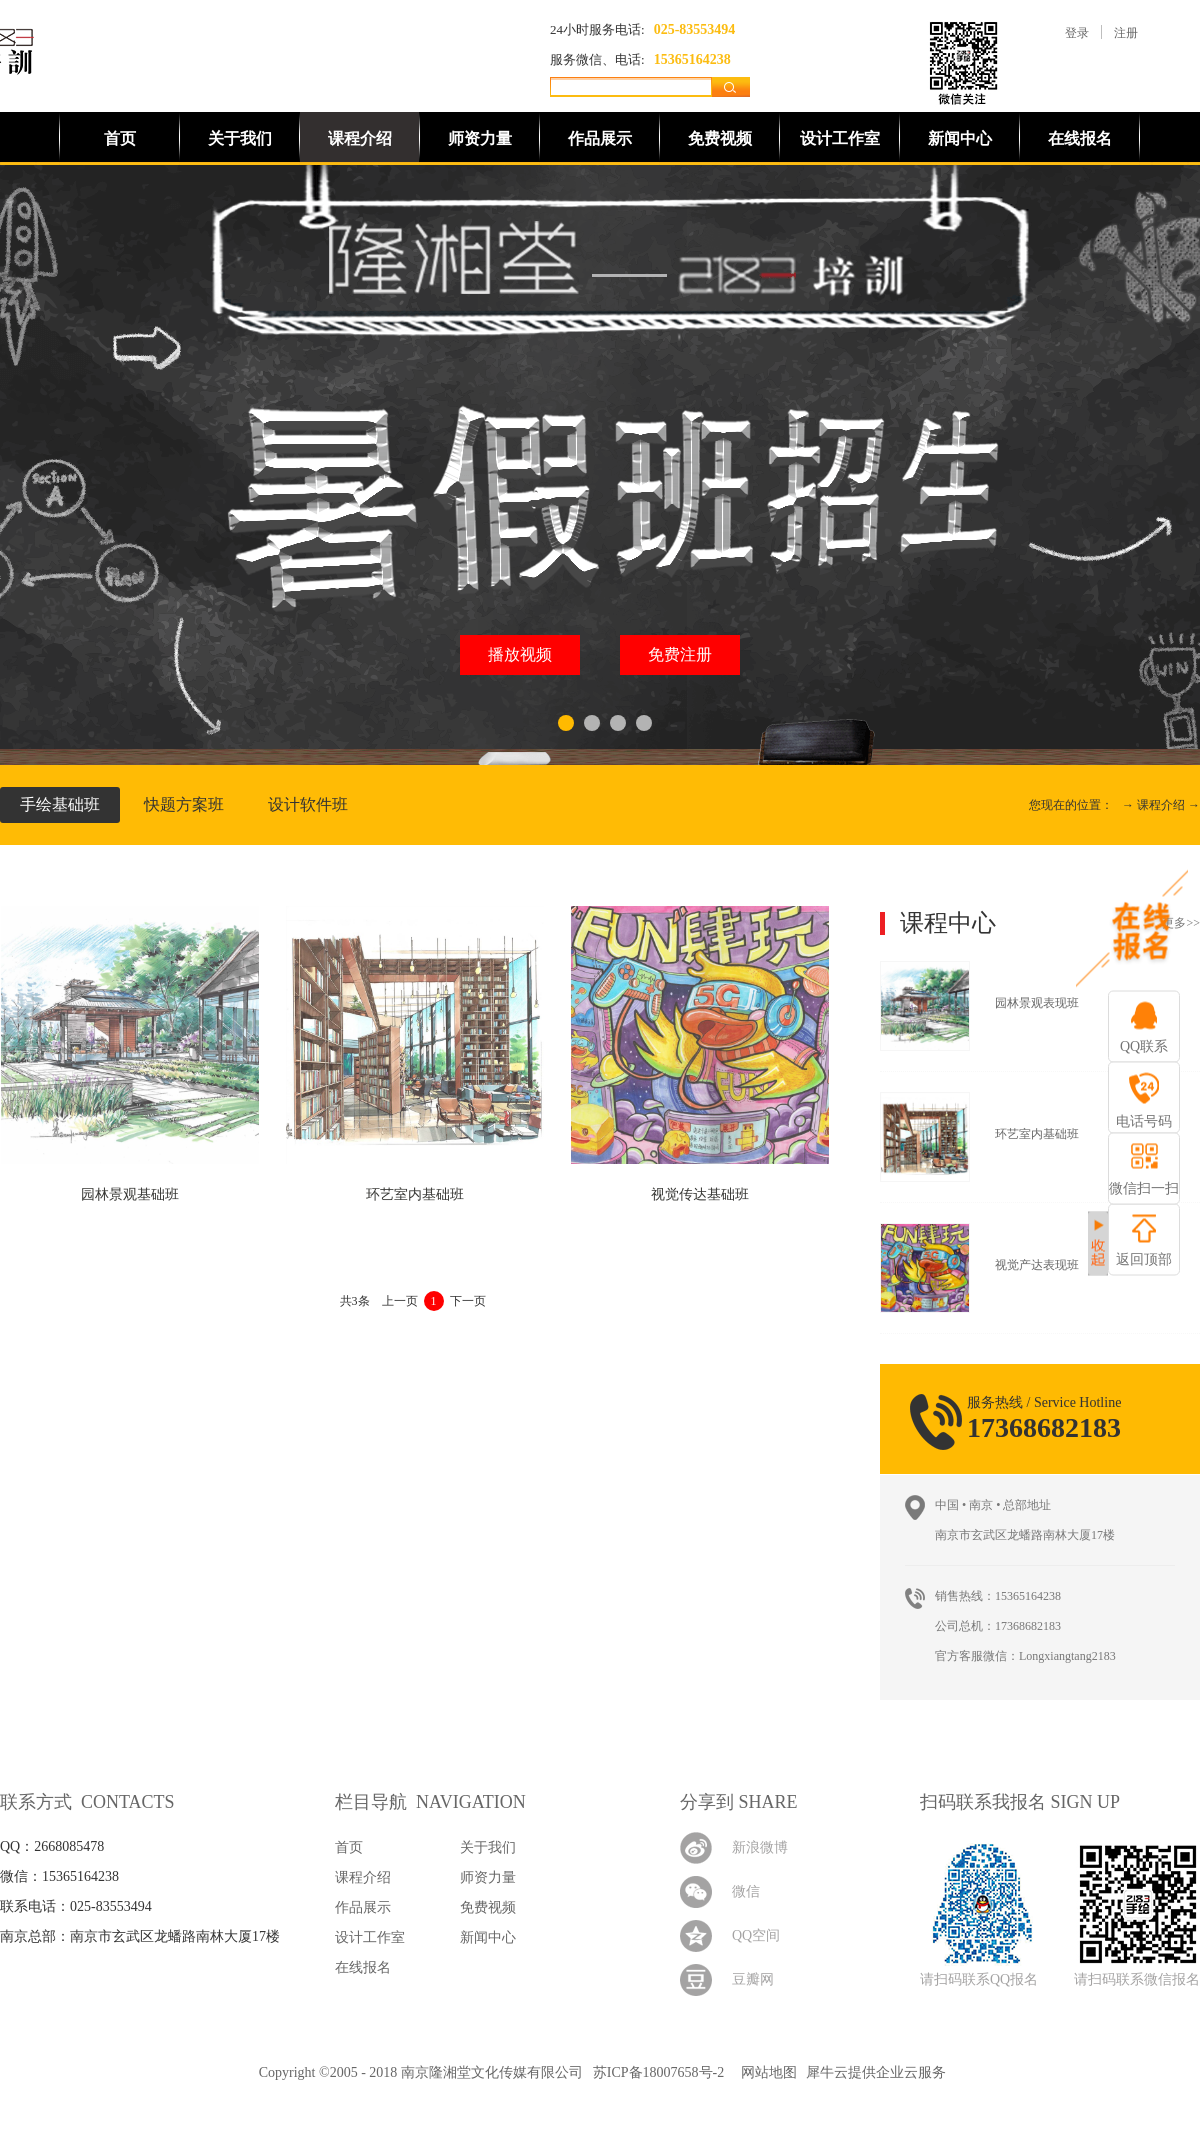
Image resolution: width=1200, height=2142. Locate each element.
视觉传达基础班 (700, 1194)
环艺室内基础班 (415, 1194)
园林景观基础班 (130, 1194)
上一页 (400, 1301)
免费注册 (680, 654)
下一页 (468, 1301)
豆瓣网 (753, 1979)
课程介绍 (1161, 805)
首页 (120, 138)
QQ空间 (756, 1935)
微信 (746, 1891)
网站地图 (765, 2072)
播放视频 (520, 654)
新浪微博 (760, 1847)
